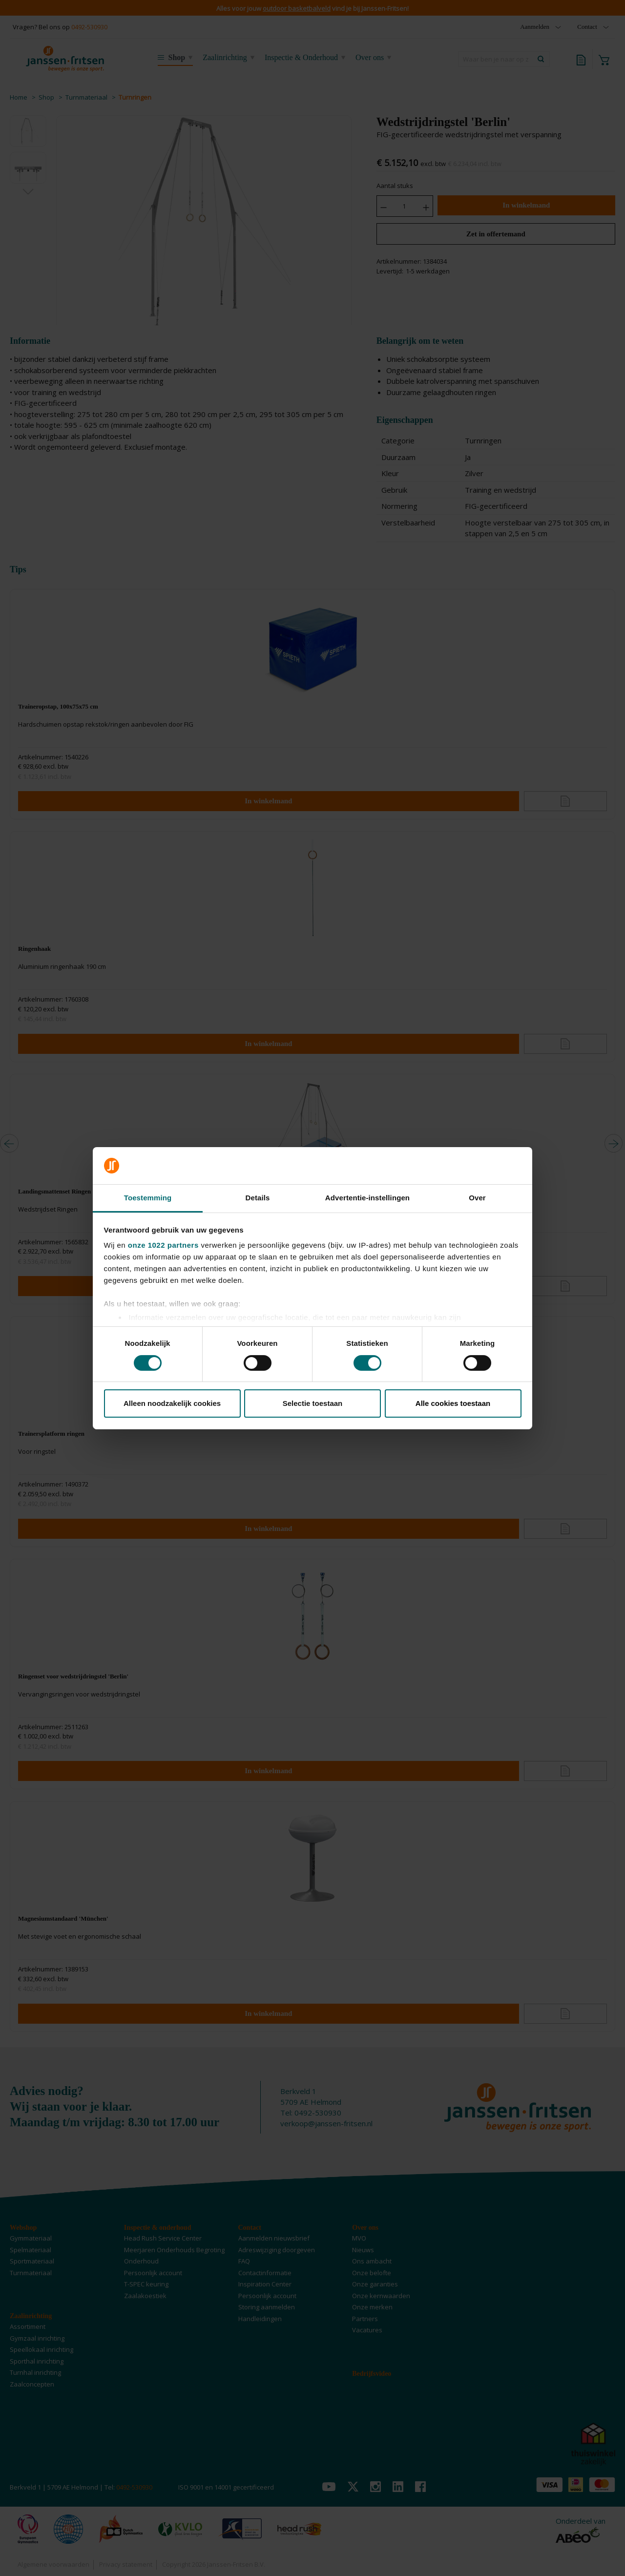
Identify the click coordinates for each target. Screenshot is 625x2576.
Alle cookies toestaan (453, 1403)
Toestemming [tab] (148, 1198)
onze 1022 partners (163, 1245)
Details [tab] (258, 1198)
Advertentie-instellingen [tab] (367, 1198)
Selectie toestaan (313, 1403)
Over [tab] (477, 1198)
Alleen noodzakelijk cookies (172, 1403)
